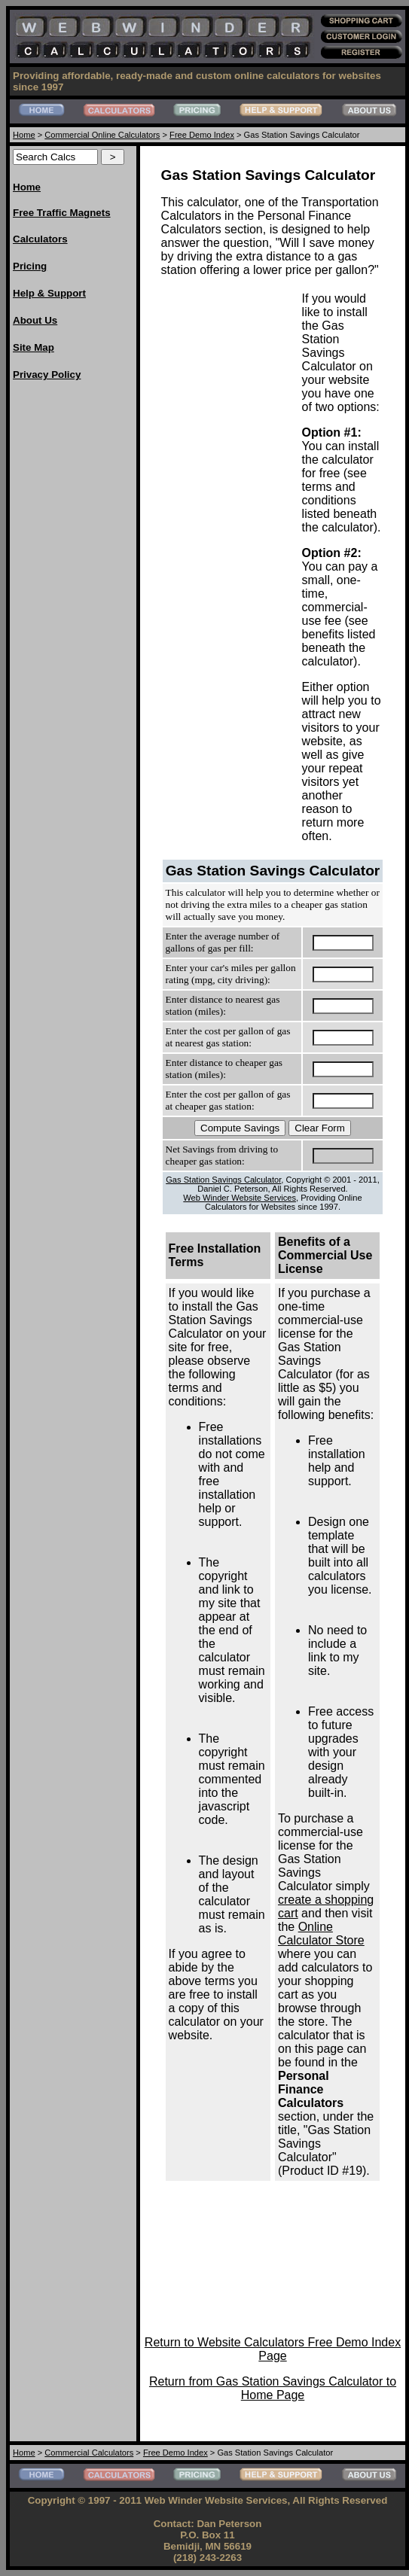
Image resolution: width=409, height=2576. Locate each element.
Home (24, 134)
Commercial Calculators (88, 2452)
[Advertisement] (73, 620)
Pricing (30, 266)
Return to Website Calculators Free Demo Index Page (273, 2349)
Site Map (33, 347)
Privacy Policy (47, 374)
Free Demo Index (201, 134)
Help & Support (49, 293)
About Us (35, 320)
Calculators (40, 239)
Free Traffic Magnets (62, 212)
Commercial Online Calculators (102, 134)
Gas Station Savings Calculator (223, 1179)
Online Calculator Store (321, 1933)
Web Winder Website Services (239, 1197)
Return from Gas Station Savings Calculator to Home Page (272, 2388)
